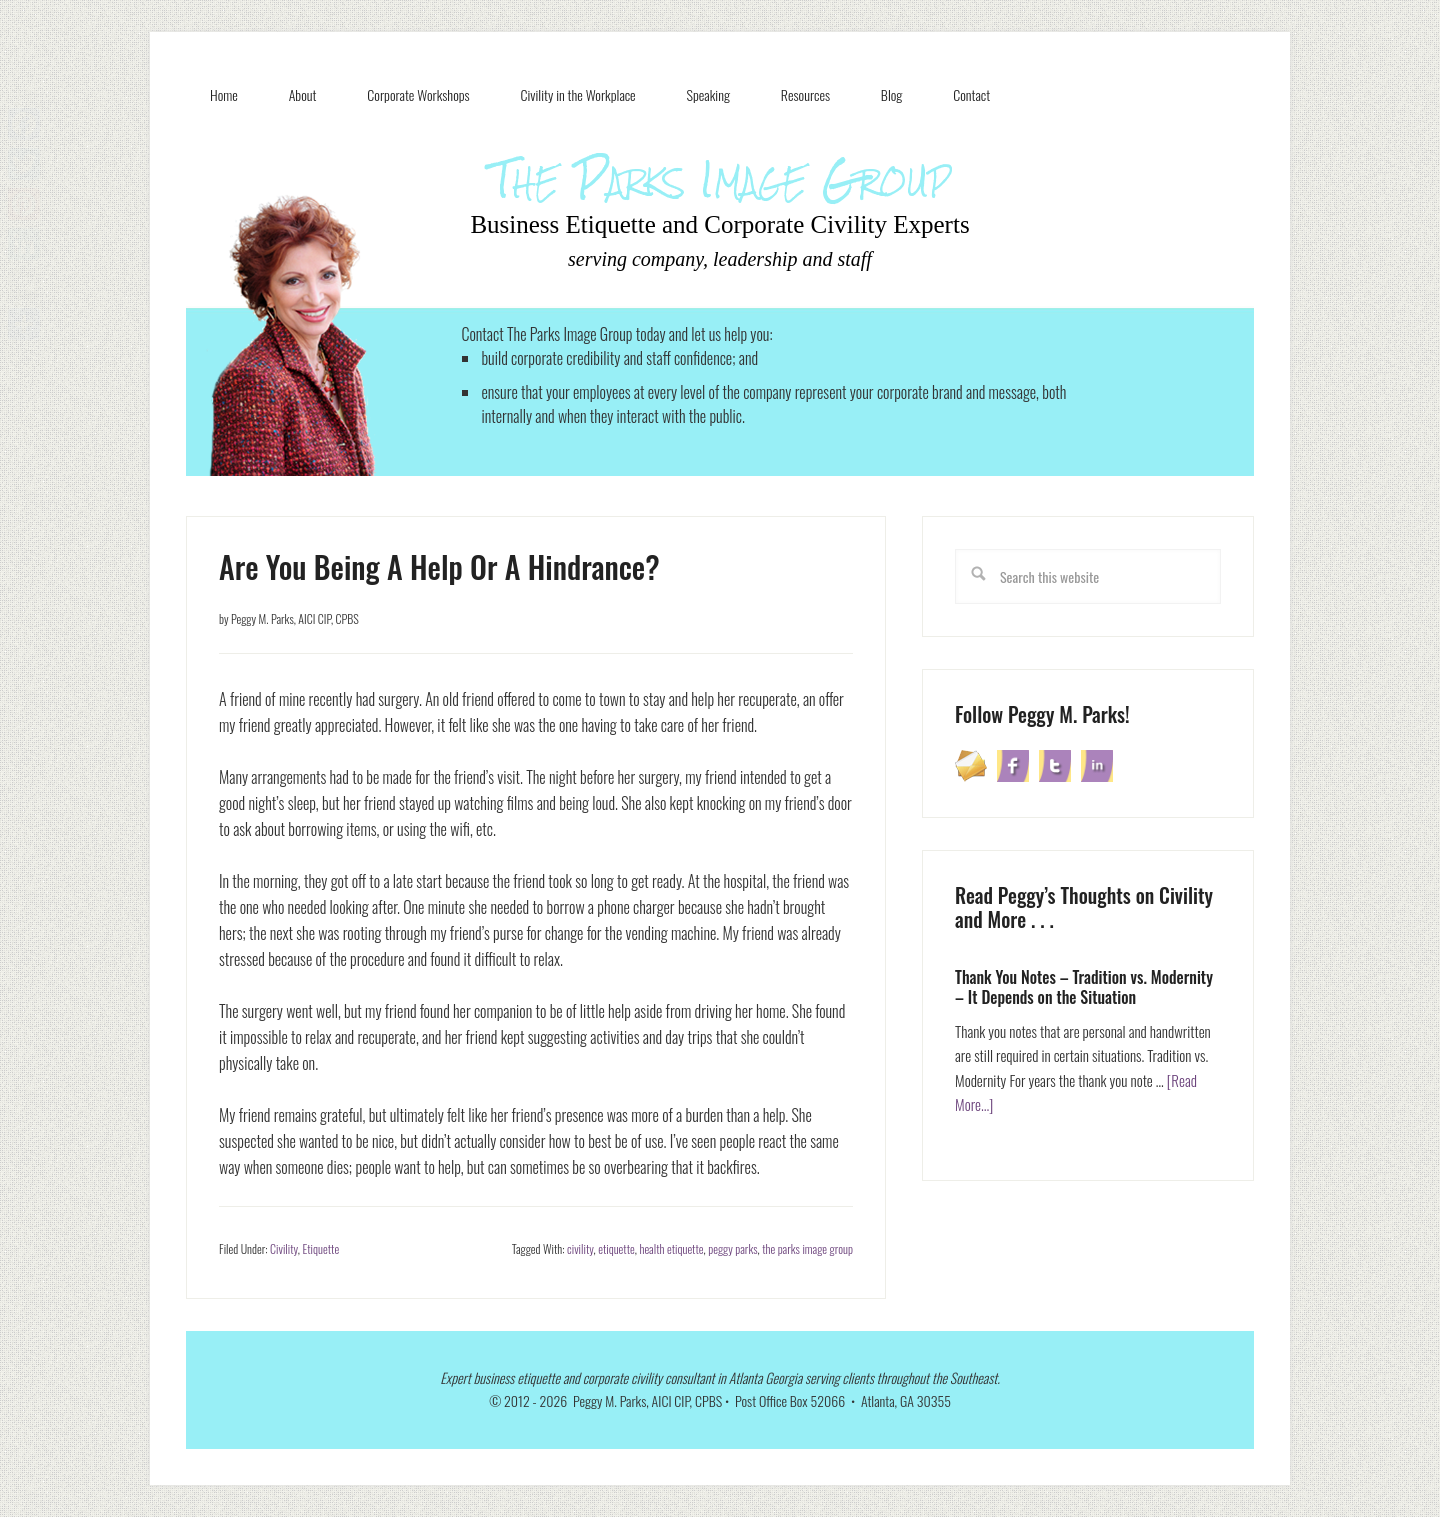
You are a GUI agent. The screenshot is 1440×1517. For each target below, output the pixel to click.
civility (580, 1248)
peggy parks (732, 1248)
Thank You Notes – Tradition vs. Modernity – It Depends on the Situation (1084, 986)
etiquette (616, 1248)
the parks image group (807, 1248)
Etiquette (320, 1248)
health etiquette (671, 1248)
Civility (284, 1248)
